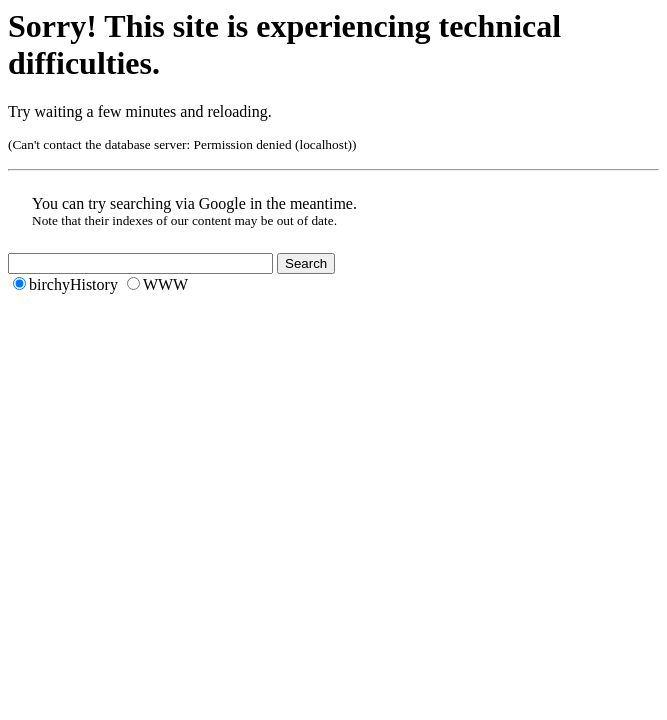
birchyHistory (73, 284)
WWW (165, 284)
